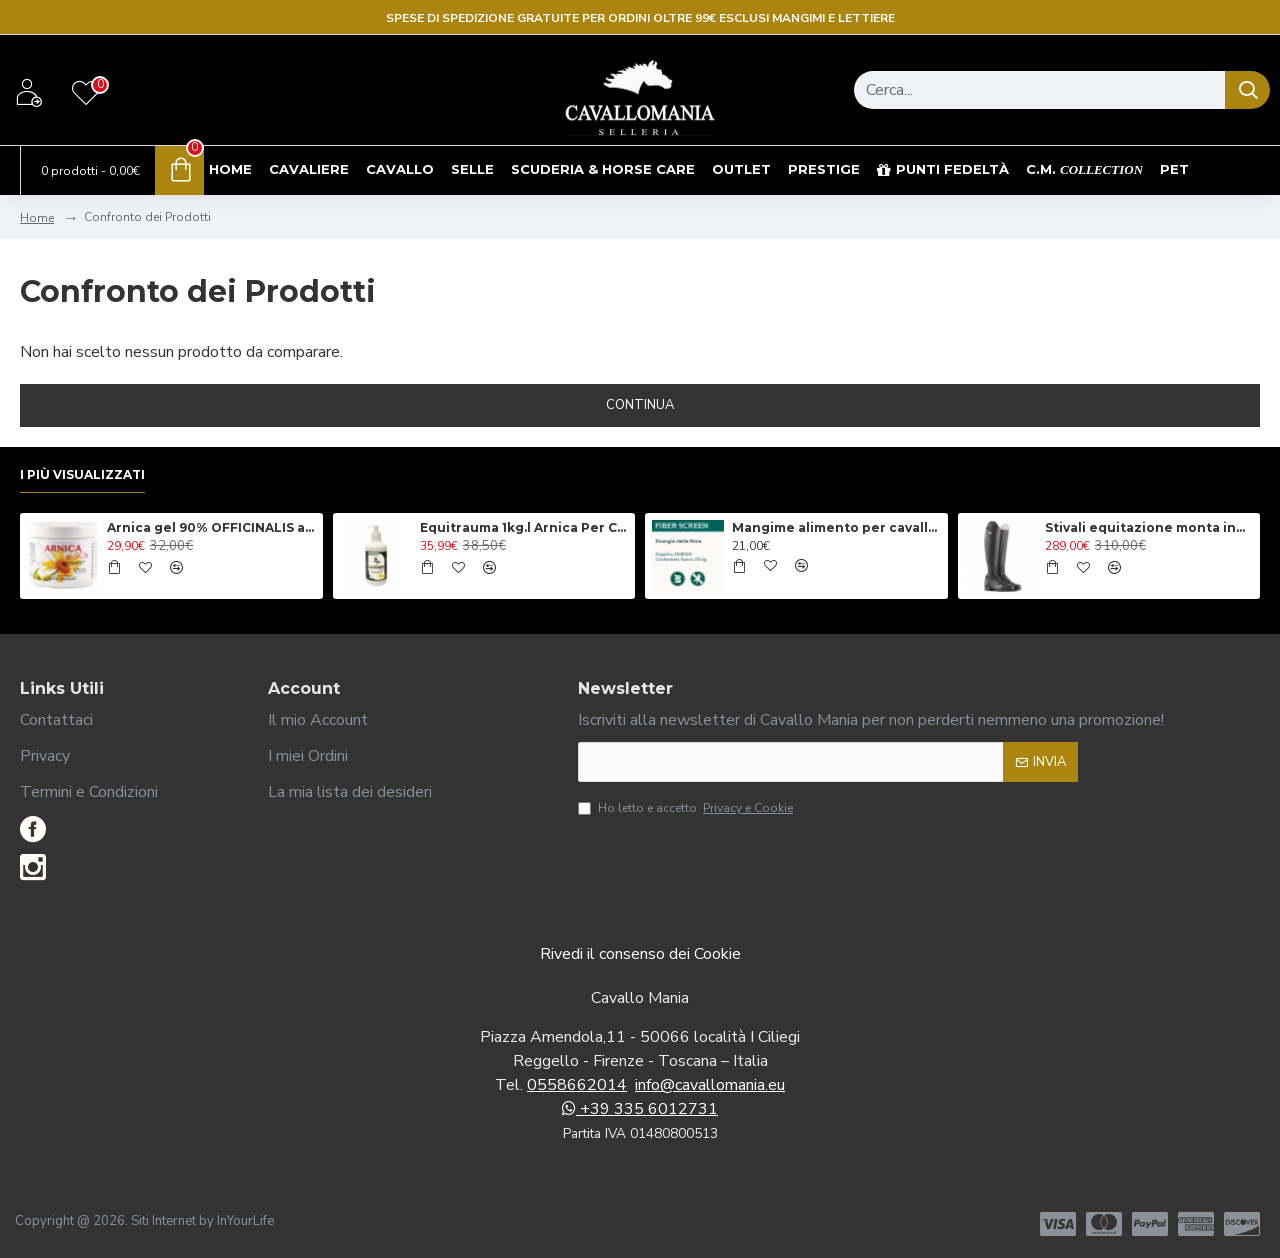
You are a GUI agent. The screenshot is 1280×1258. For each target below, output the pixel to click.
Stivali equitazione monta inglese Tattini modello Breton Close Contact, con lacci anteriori (1149, 527)
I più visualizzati (82, 474)
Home (37, 218)
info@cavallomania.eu (710, 1085)
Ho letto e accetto (687, 808)
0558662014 (577, 1085)
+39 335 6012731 (640, 1109)
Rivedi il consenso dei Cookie (640, 954)
